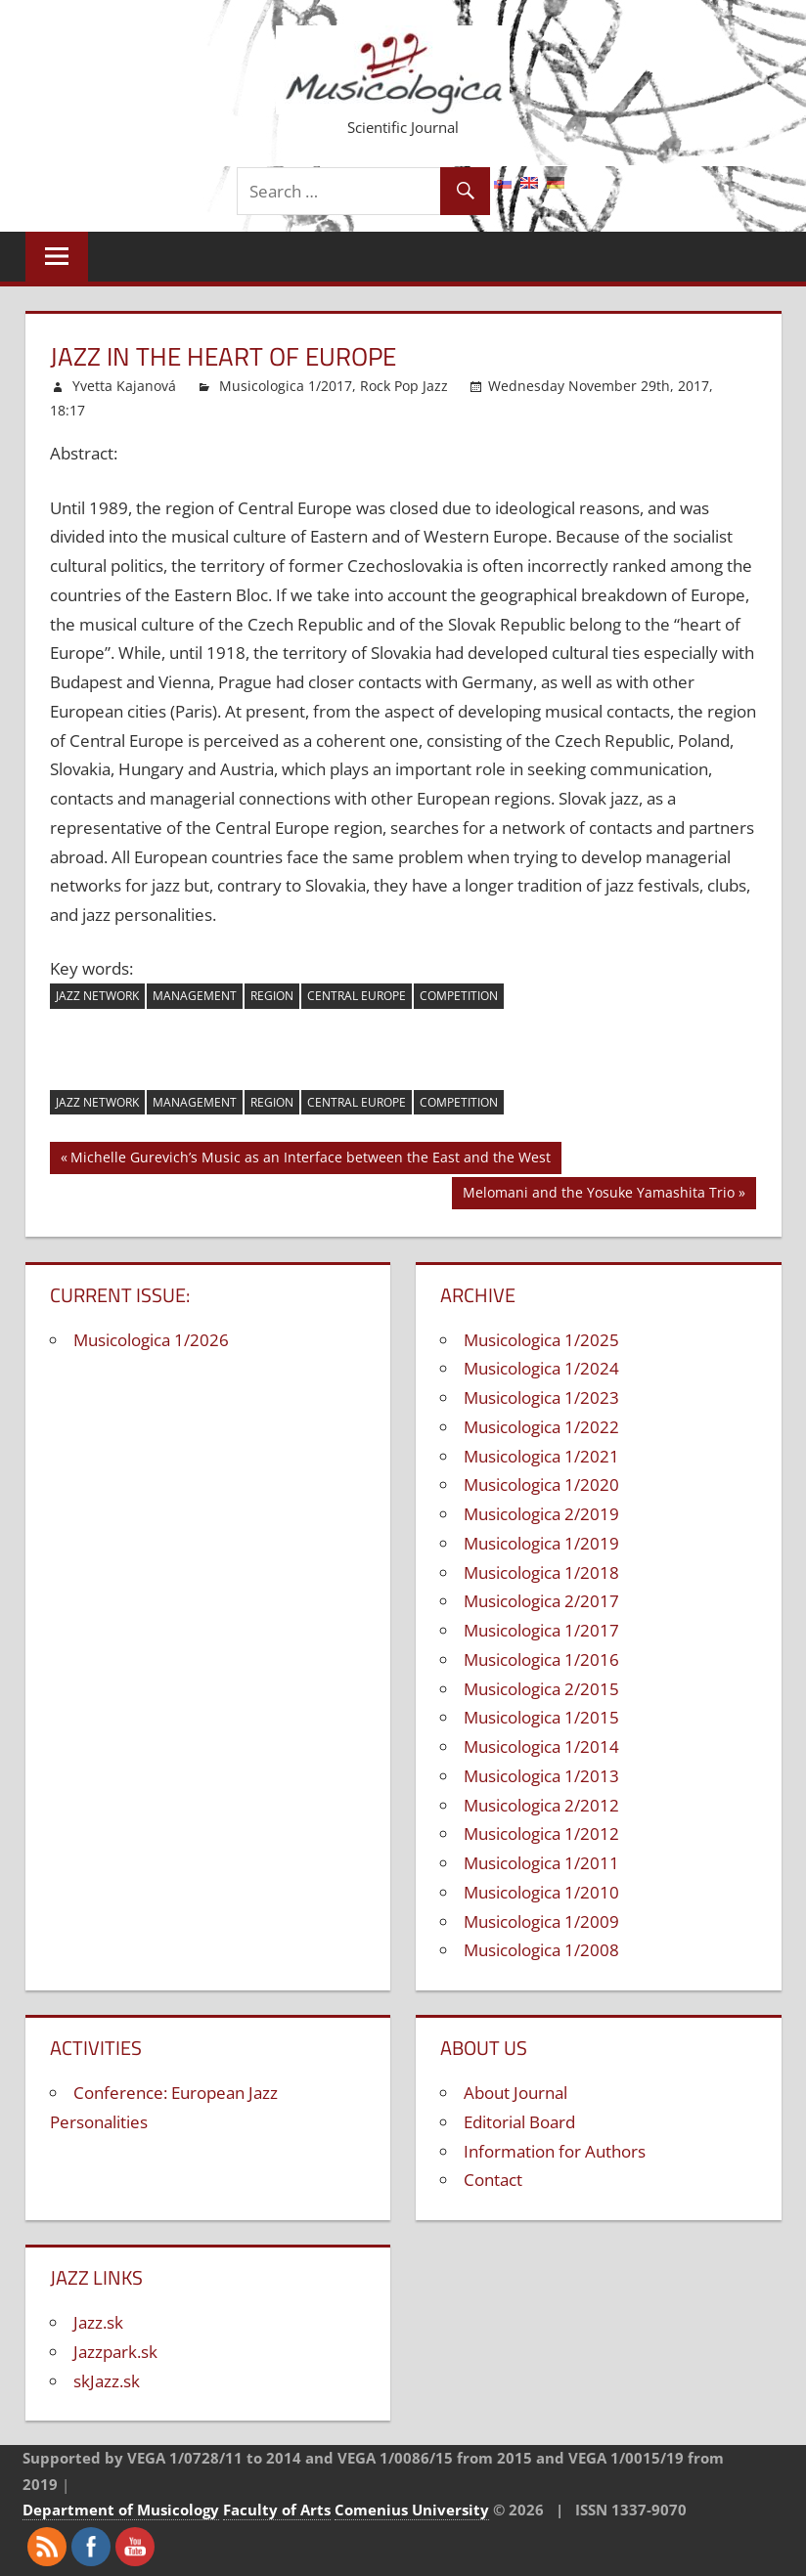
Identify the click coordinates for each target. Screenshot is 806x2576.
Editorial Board (519, 2122)
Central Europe (356, 995)
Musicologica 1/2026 (151, 1340)
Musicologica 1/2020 (541, 1484)
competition (459, 995)
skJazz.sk (106, 2381)
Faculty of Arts (277, 2509)
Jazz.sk (98, 2322)
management (195, 995)
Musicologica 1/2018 (541, 1572)
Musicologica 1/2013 (541, 1776)
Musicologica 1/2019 (541, 1543)
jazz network (97, 995)
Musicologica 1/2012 (541, 1833)
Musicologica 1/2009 (541, 1921)
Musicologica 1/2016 (541, 1659)
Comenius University (412, 2509)
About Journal (515, 2092)
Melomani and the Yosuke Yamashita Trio (599, 1195)
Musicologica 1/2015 (541, 1717)
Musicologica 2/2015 (541, 1689)
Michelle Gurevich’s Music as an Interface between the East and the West (310, 1160)
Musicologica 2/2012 (541, 1805)
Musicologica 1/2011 (541, 1863)
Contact (493, 2179)
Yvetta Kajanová (124, 385)
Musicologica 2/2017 (541, 1601)
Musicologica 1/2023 (541, 1397)
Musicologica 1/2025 (541, 1340)
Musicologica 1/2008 (541, 1950)
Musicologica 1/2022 (541, 1427)
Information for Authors (555, 2151)
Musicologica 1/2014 (541, 1746)
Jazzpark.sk (115, 2351)
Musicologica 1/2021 (541, 1456)
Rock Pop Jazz (404, 385)
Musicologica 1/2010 (541, 1892)
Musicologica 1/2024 (541, 1368)
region (271, 995)
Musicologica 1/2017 (285, 385)
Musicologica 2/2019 (541, 1514)
